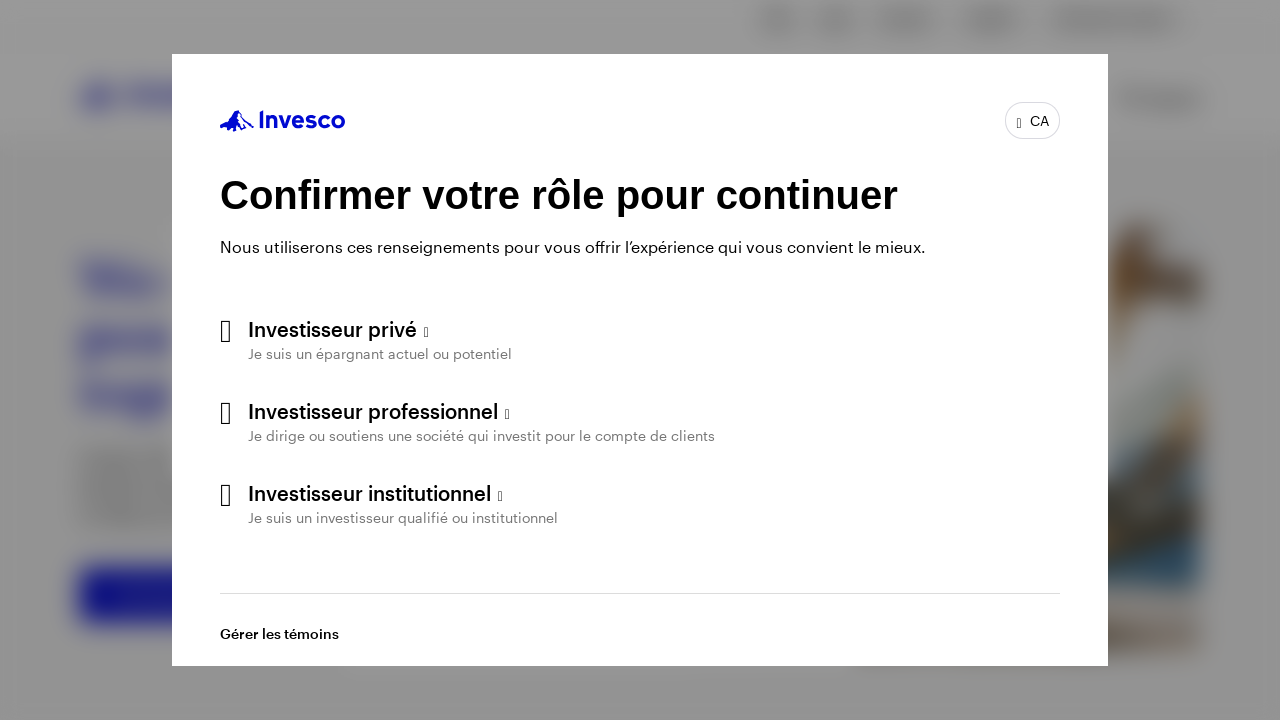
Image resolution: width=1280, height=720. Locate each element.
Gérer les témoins (279, 633)
